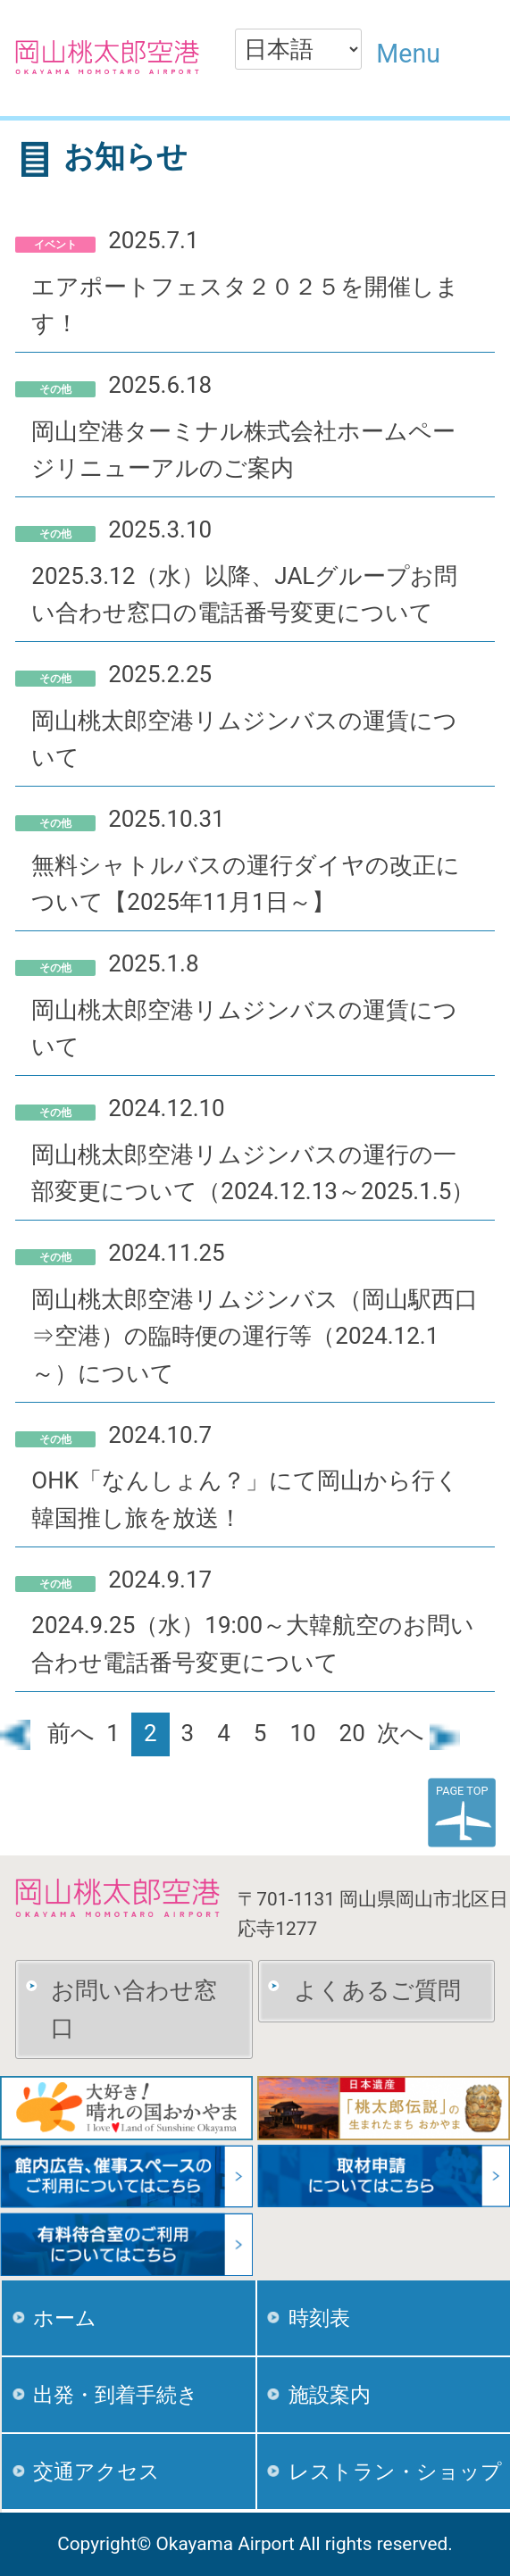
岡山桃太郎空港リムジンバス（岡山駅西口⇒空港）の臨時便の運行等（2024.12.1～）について (254, 1337)
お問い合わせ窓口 (134, 2009)
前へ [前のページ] (47, 1733)
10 (302, 1733)
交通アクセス (96, 2471)
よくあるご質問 (377, 1990)
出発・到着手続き (115, 2394)
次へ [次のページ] (418, 1733)
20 (352, 1733)
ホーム (64, 2317)
